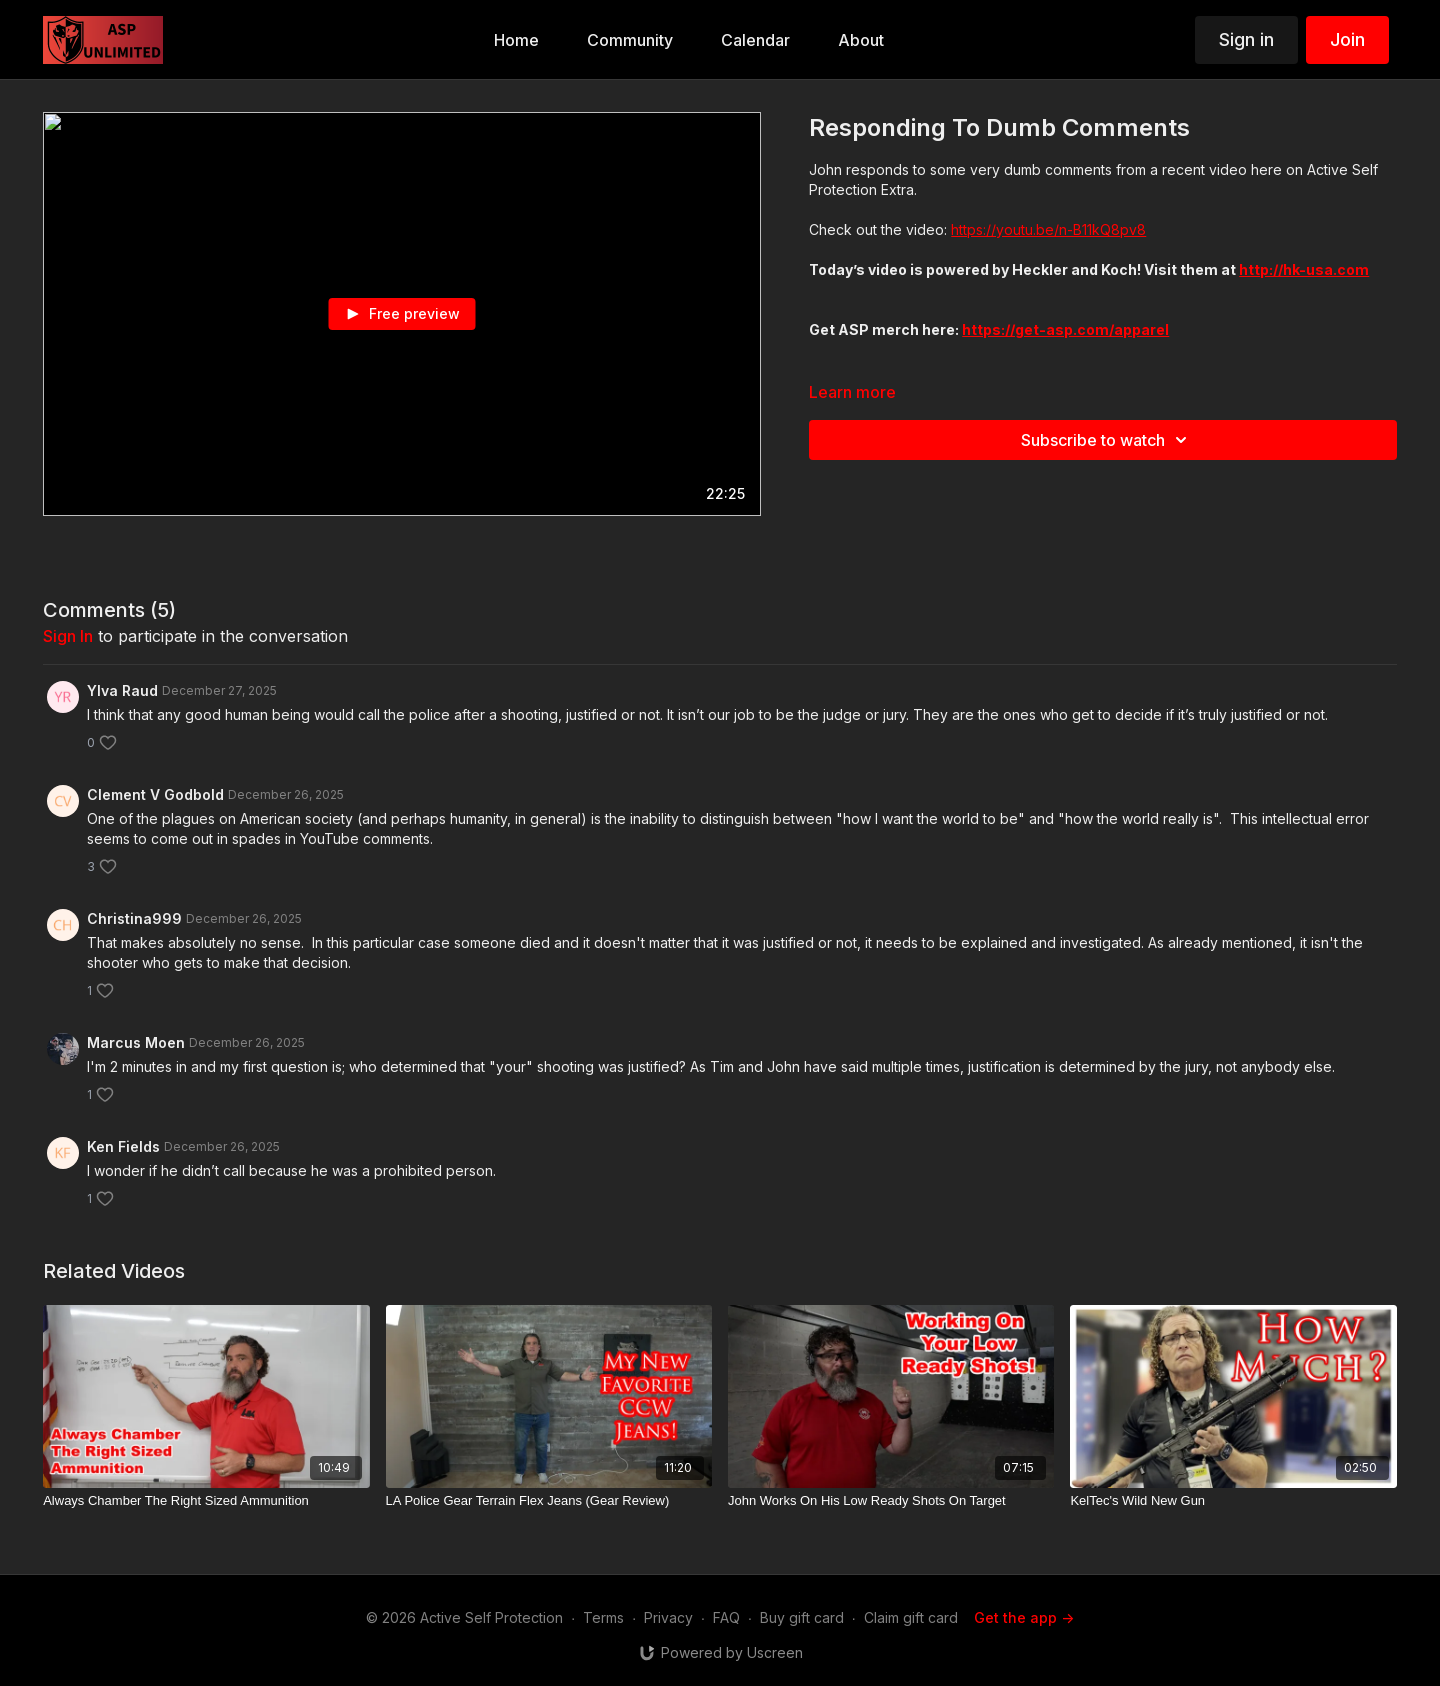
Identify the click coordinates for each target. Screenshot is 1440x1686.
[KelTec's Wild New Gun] (1233, 1501)
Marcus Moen (136, 1042)
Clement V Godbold (155, 794)
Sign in (1246, 39)
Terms (603, 1617)
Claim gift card (911, 1617)
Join (1347, 39)
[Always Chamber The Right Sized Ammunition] (206, 1501)
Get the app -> (1024, 1617)
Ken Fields (123, 1146)
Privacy (668, 1617)
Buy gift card (802, 1617)
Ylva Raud (122, 690)
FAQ (726, 1617)
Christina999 (134, 918)
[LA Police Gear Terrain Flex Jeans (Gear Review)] (549, 1501)
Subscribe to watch (1107, 440)
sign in (68, 636)
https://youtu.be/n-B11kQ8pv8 (1048, 229)
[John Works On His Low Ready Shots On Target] (891, 1501)
